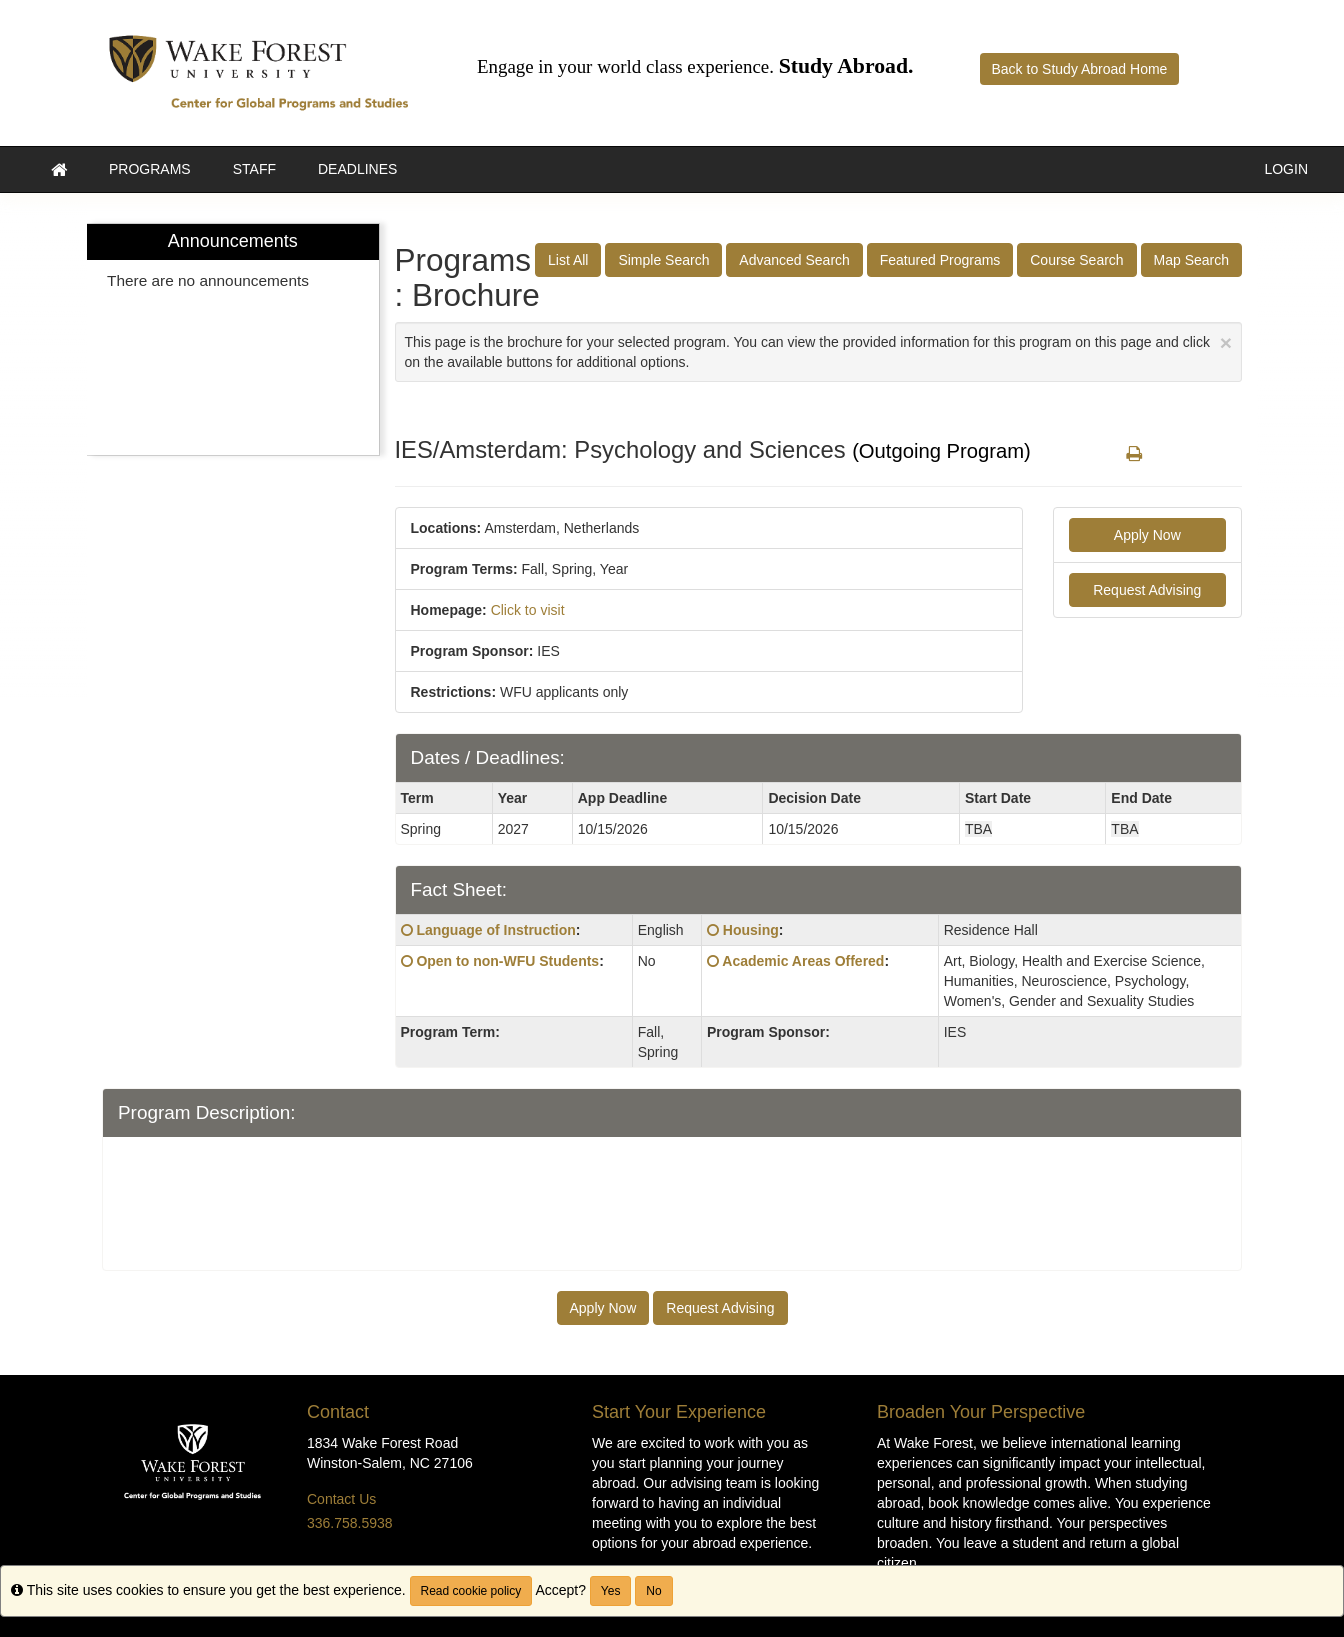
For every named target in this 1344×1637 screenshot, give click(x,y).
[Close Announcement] (1226, 342)
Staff (254, 169)
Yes (611, 1591)
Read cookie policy (471, 1591)
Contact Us (341, 1499)
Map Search (1191, 260)
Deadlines (357, 169)
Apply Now (1147, 535)
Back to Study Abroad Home (1080, 69)
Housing (751, 930)
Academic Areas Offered (803, 961)
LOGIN (1286, 169)
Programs (150, 169)
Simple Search (663, 260)
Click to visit (528, 610)
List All (568, 260)
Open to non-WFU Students (507, 961)
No (653, 1591)
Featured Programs (940, 260)
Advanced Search (794, 260)
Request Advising (1147, 590)
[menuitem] (233, 339)
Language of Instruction (495, 930)
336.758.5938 (350, 1523)
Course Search (1076, 260)
